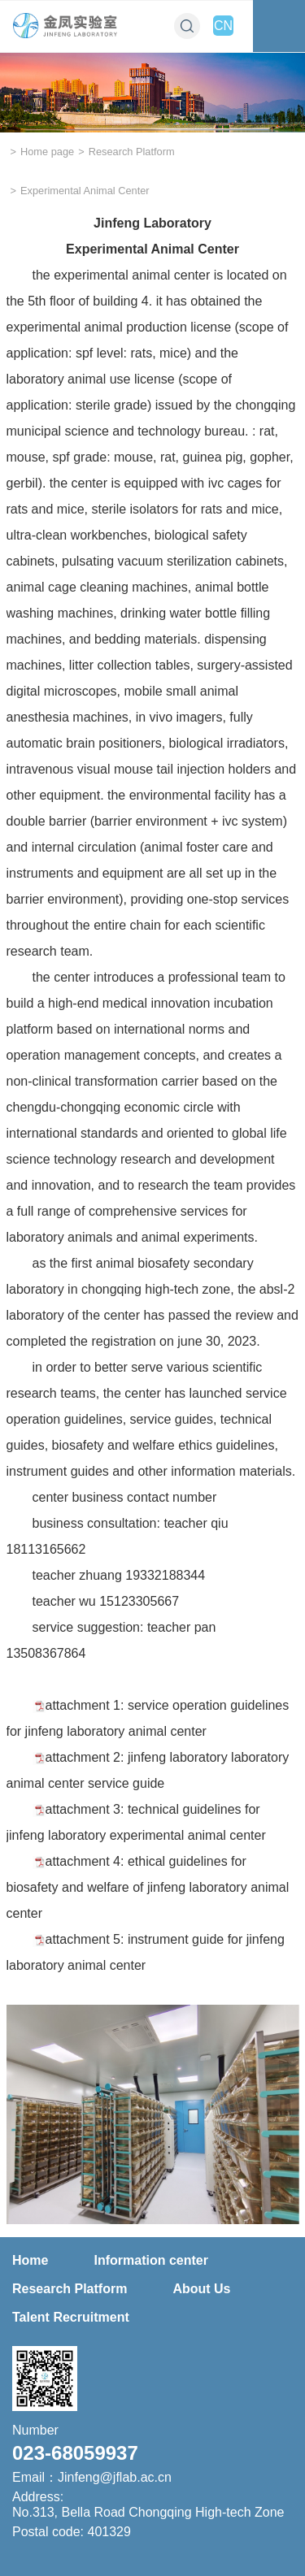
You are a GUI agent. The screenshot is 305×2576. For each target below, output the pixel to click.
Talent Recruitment (70, 2317)
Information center (150, 2260)
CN (223, 26)
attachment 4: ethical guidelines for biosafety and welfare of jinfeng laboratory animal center (148, 1887)
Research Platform (132, 151)
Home (30, 2260)
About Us (201, 2289)
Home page (47, 151)
